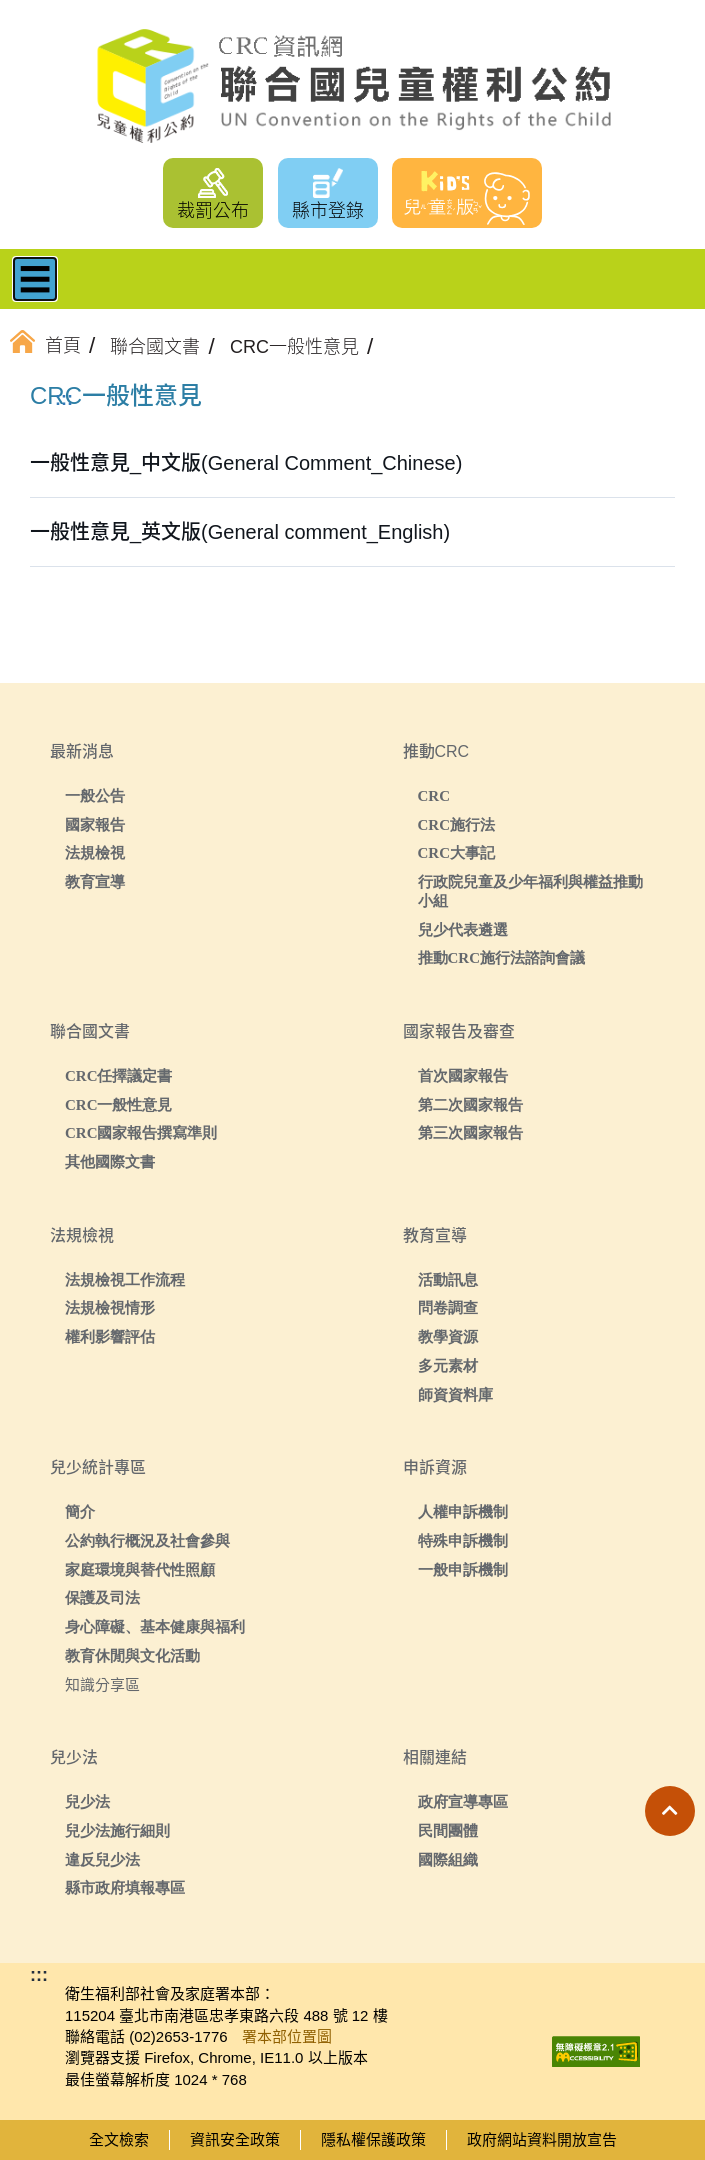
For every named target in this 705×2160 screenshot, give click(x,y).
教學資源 (448, 1336)
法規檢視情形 (110, 1307)
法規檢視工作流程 (125, 1279)
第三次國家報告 (470, 1132)
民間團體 (448, 1830)
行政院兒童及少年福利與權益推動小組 (530, 891)
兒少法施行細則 (117, 1830)
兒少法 (87, 1801)
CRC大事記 (457, 852)
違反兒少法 (102, 1859)
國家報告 (95, 824)
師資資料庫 (455, 1394)
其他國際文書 (110, 1161)
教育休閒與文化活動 (132, 1655)
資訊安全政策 (235, 2139)
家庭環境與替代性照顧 (140, 1569)
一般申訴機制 (463, 1569)
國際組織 (448, 1859)
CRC (434, 795)
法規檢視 (95, 852)
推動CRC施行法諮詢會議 (502, 957)
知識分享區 (102, 1684)
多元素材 (448, 1365)
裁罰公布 (213, 211)
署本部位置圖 (287, 2036)
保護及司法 (102, 1597)
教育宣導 (95, 881)
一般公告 (95, 795)
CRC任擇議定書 (119, 1075)
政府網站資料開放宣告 (542, 2139)
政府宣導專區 (463, 1801)
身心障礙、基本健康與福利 (155, 1626)
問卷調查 (448, 1307)
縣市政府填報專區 (125, 1887)
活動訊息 (448, 1279)
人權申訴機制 (463, 1511)
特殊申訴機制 (463, 1540)
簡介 (80, 1511)
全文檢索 (119, 2139)
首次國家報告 (463, 1075)
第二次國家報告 (470, 1104)
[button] (670, 1811)
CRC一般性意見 (119, 1104)
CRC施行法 (457, 824)
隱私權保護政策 (373, 2139)
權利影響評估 (110, 1336)
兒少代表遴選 (463, 929)
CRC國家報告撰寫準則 (141, 1132)
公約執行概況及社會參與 (147, 1540)
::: (64, 399)
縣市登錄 (328, 211)
